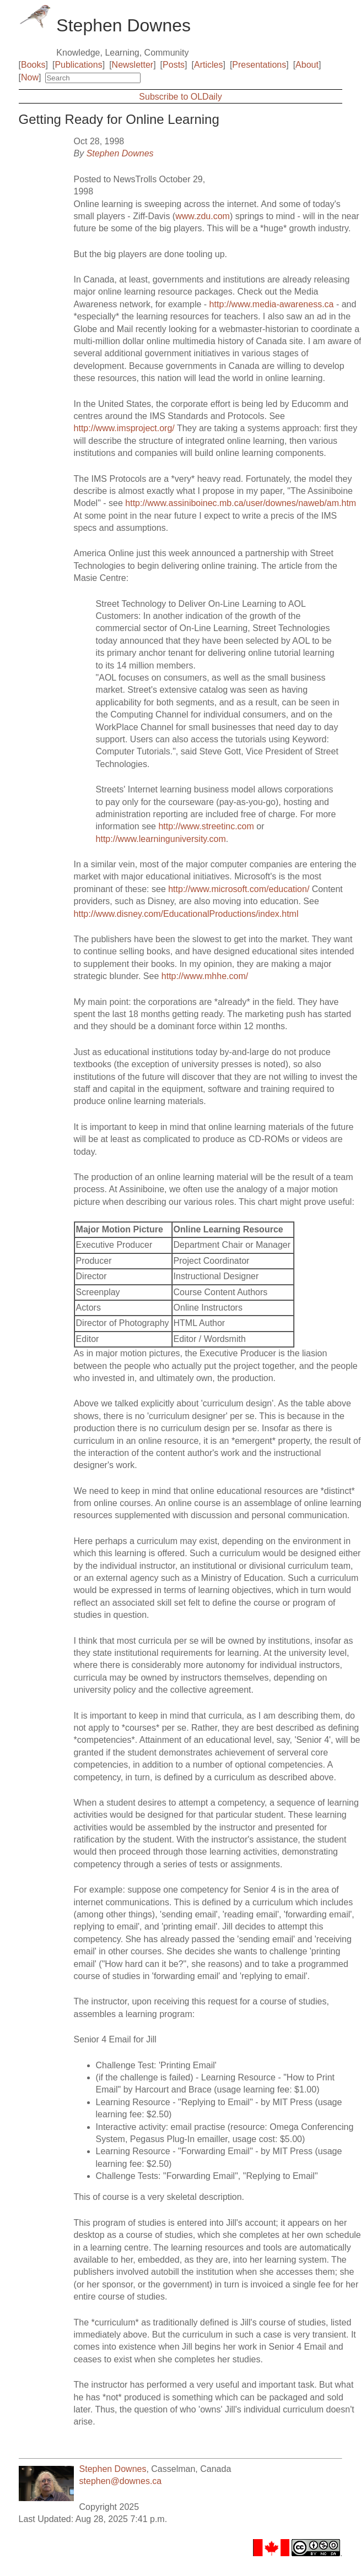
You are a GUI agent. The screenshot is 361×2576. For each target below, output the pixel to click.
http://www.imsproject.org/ (124, 428)
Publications (78, 64)
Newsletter (133, 64)
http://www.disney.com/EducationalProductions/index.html (186, 914)
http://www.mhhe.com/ (204, 976)
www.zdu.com (202, 216)
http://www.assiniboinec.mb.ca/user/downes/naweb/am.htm (240, 503)
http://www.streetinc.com (206, 826)
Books (33, 64)
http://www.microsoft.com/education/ (238, 889)
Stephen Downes (120, 153)
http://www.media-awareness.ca (271, 304)
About (307, 64)
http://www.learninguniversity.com (161, 839)
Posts (174, 64)
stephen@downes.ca (120, 2481)
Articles (208, 64)
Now (30, 77)
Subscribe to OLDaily (180, 96)
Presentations (259, 64)
